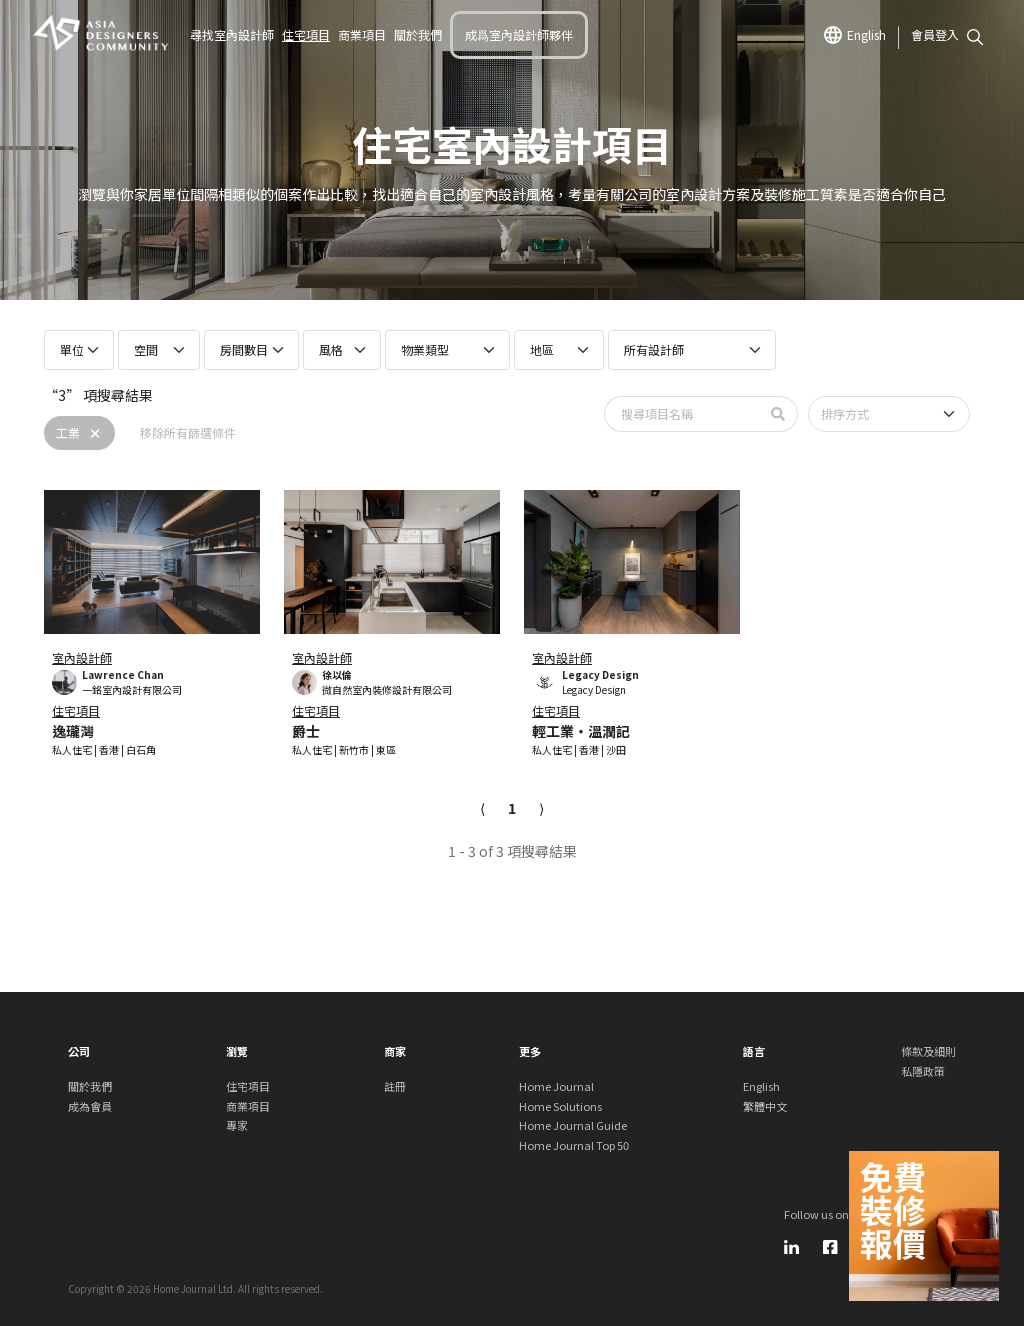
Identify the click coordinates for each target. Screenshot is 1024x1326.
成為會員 (90, 1106)
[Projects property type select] (447, 350)
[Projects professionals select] (692, 350)
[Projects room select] (159, 350)
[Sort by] (889, 414)
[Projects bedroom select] (251, 350)
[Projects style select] (342, 350)
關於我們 (418, 34)
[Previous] (482, 808)
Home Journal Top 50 (574, 1145)
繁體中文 (765, 1106)
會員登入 (935, 34)
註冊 (395, 1086)
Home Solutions (560, 1106)
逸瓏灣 (73, 731)
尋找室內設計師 (232, 34)
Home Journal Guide (573, 1125)
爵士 (306, 731)
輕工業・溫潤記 (581, 731)
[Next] (541, 808)
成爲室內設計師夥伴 (519, 34)
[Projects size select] (79, 350)
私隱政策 (923, 1071)
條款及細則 (928, 1051)
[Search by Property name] (682, 414)
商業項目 (362, 34)
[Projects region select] (559, 350)
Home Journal (556, 1086)
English (855, 35)
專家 (237, 1125)
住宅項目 (306, 34)
